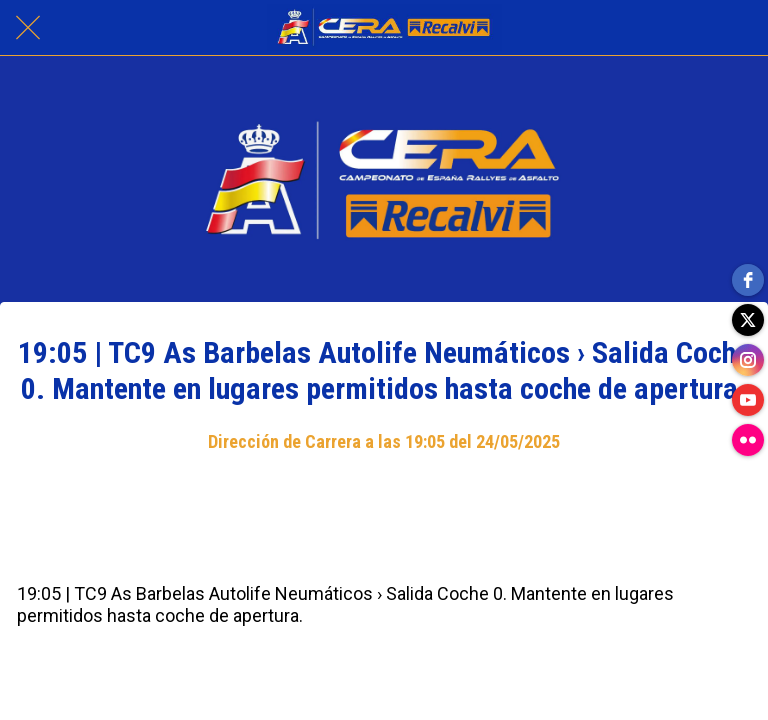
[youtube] (748, 400)
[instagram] (748, 360)
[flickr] (748, 440)
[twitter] (748, 320)
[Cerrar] (28, 28)
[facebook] (748, 280)
